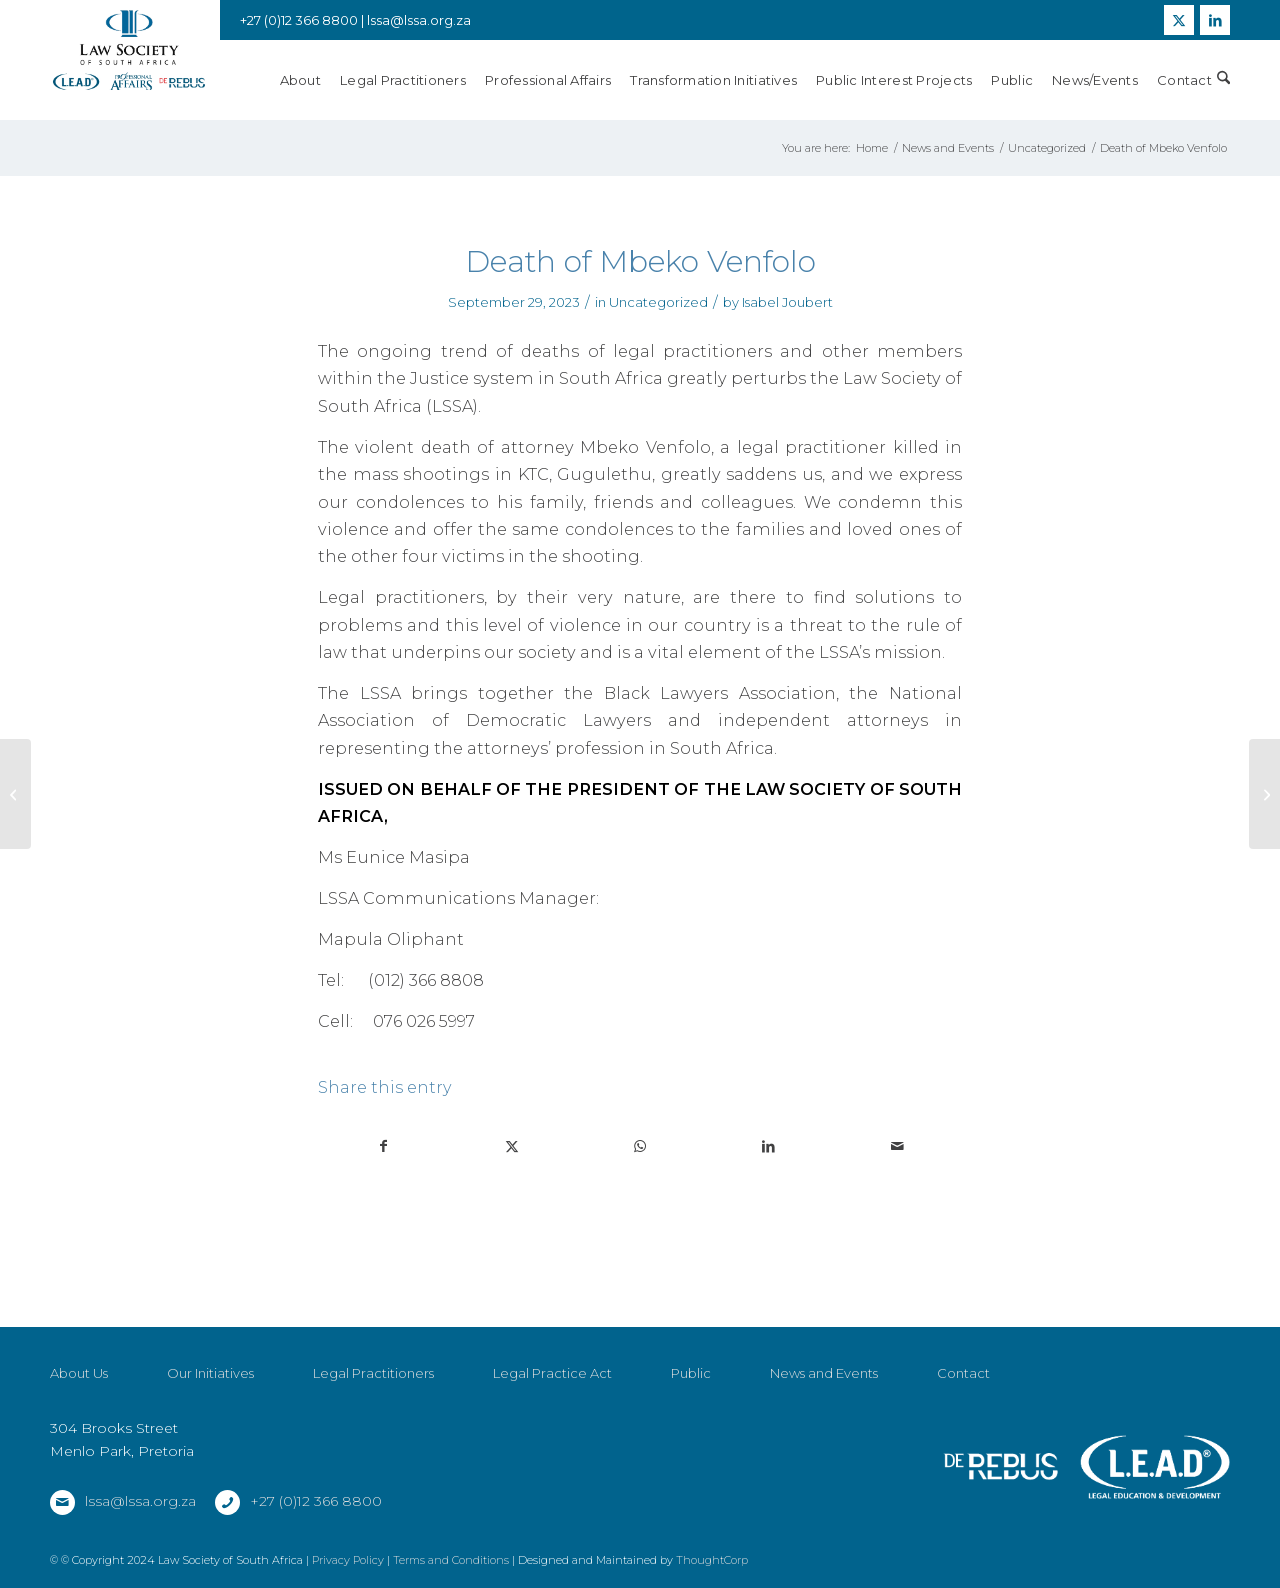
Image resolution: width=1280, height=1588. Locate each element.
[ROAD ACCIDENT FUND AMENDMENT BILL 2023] (1264, 794)
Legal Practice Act (552, 1373)
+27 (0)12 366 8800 (316, 1501)
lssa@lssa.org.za (419, 20)
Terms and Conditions (451, 1560)
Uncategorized (658, 302)
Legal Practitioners (373, 1373)
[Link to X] (1179, 20)
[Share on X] (511, 1146)
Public (691, 1373)
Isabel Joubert (787, 302)
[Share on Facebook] (383, 1146)
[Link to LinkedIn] (1215, 20)
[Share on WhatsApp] (640, 1146)
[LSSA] (129, 50)
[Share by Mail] (897, 1146)
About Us (79, 1373)
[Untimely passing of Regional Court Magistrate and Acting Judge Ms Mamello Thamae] (15, 794)
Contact (963, 1373)
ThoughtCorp (712, 1560)
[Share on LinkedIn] (768, 1146)
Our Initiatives (210, 1373)
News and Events (824, 1373)
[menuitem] (309, 80)
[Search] (1223, 80)
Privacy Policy (348, 1560)
